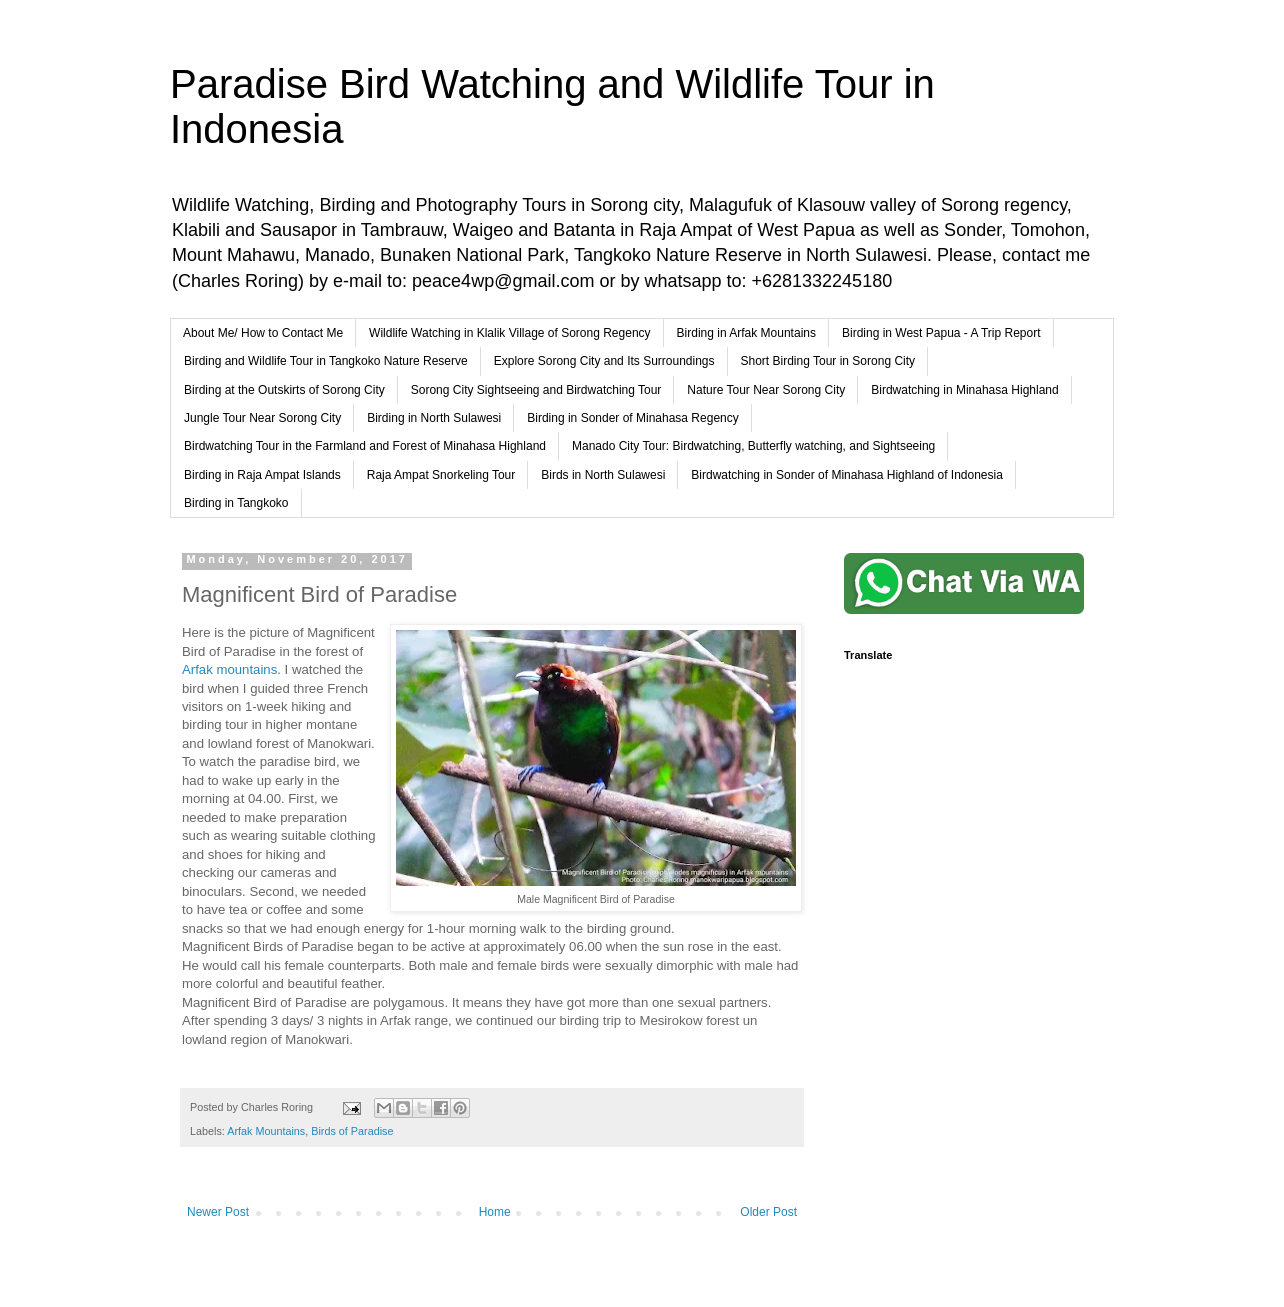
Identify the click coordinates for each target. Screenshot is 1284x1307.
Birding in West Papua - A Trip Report (941, 333)
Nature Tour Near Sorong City (766, 390)
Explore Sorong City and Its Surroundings (604, 361)
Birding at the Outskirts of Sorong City (284, 390)
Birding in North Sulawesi (434, 418)
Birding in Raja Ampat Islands (262, 475)
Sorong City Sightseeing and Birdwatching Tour (536, 390)
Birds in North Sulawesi (603, 475)
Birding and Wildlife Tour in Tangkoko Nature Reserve (326, 361)
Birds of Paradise (352, 1131)
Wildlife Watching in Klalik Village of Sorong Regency (509, 333)
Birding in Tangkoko (236, 503)
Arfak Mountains (266, 1131)
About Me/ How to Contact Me (263, 333)
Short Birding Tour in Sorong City (828, 361)
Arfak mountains (229, 669)
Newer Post (218, 1212)
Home (495, 1212)
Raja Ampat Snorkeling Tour (441, 475)
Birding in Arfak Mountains (746, 333)
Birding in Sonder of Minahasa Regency (632, 418)
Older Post (768, 1212)
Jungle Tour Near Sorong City (262, 418)
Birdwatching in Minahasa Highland (964, 390)
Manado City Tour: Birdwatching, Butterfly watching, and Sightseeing (753, 446)
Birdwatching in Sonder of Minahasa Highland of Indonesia (847, 475)
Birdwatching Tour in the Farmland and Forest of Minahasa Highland (365, 446)
